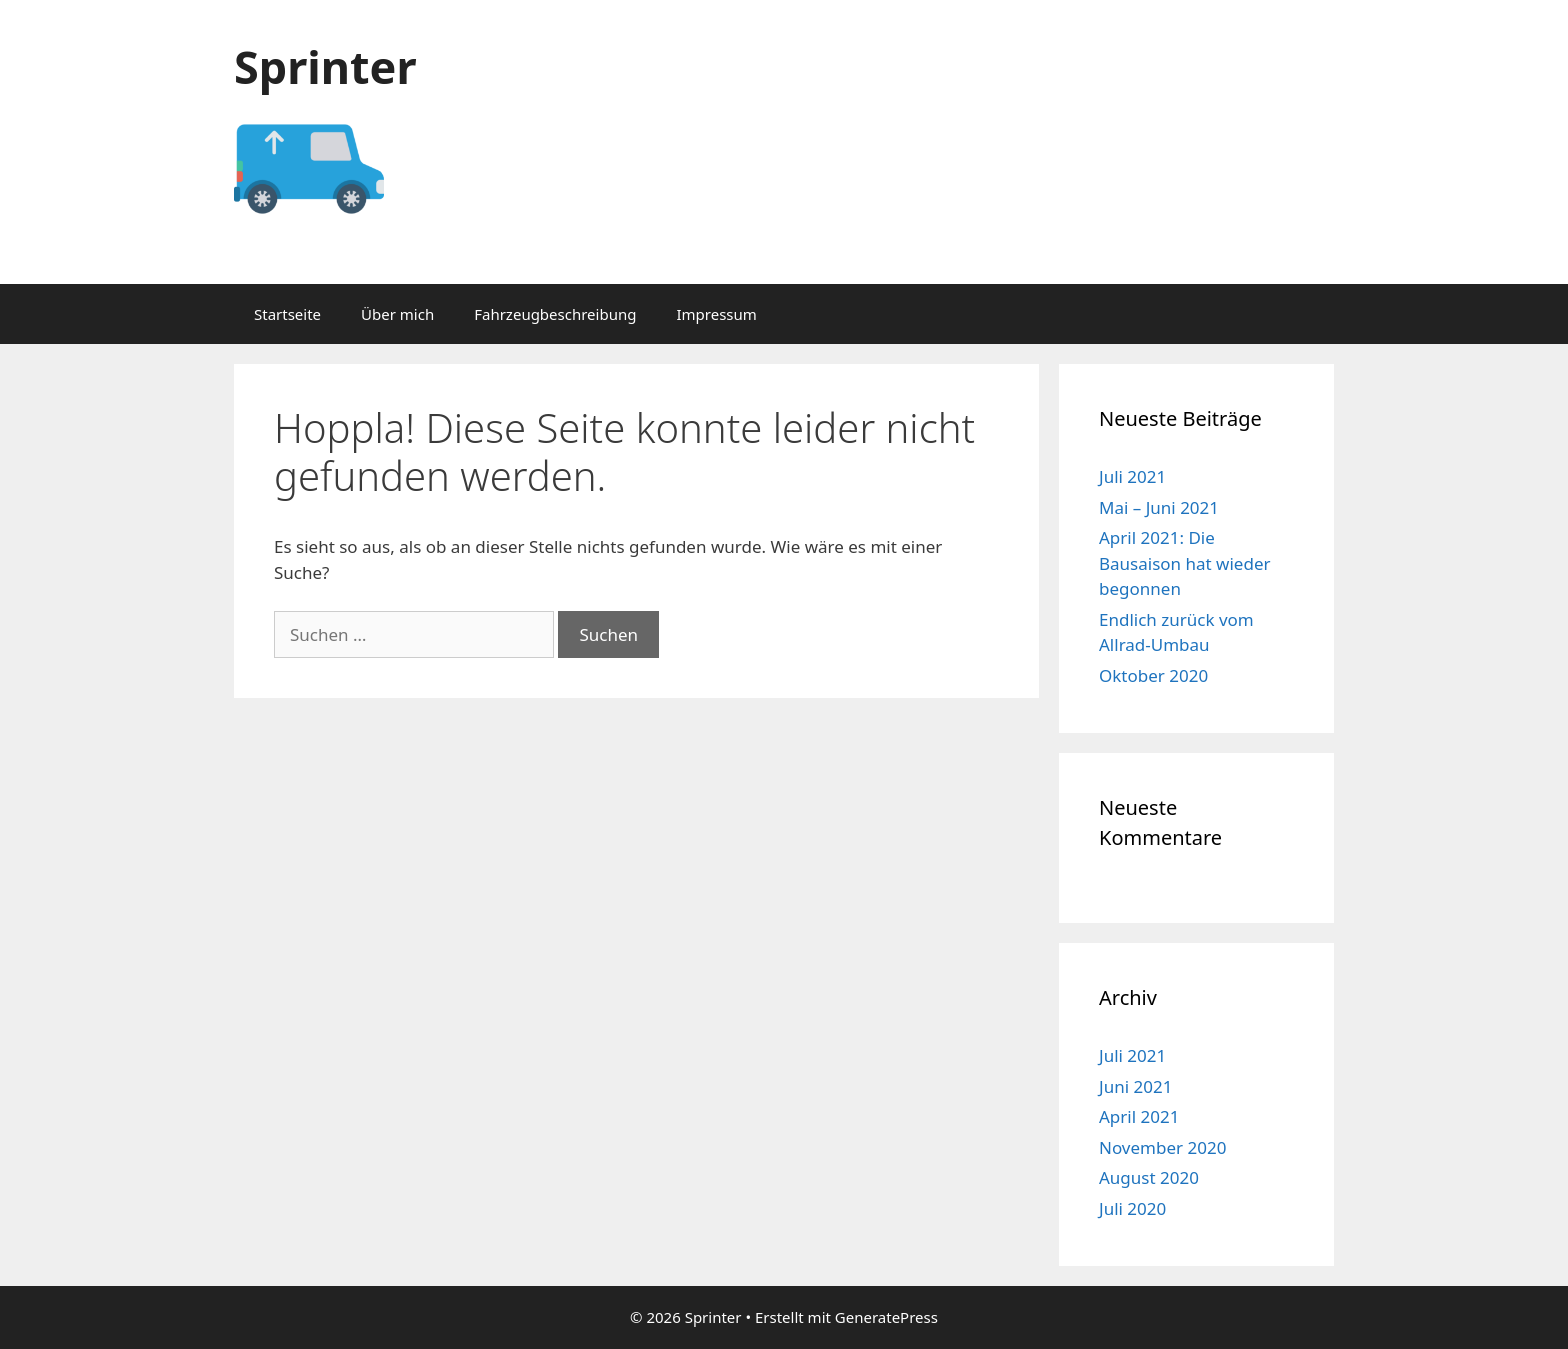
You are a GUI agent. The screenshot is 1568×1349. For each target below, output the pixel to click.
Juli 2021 (1132, 476)
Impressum (716, 314)
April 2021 (1139, 1116)
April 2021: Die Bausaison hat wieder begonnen (1185, 563)
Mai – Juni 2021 (1159, 507)
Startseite (287, 314)
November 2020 (1162, 1147)
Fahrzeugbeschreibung (555, 314)
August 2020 (1149, 1177)
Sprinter (325, 66)
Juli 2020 (1132, 1208)
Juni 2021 (1135, 1086)
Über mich (397, 314)
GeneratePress (886, 1317)
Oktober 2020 (1153, 675)
